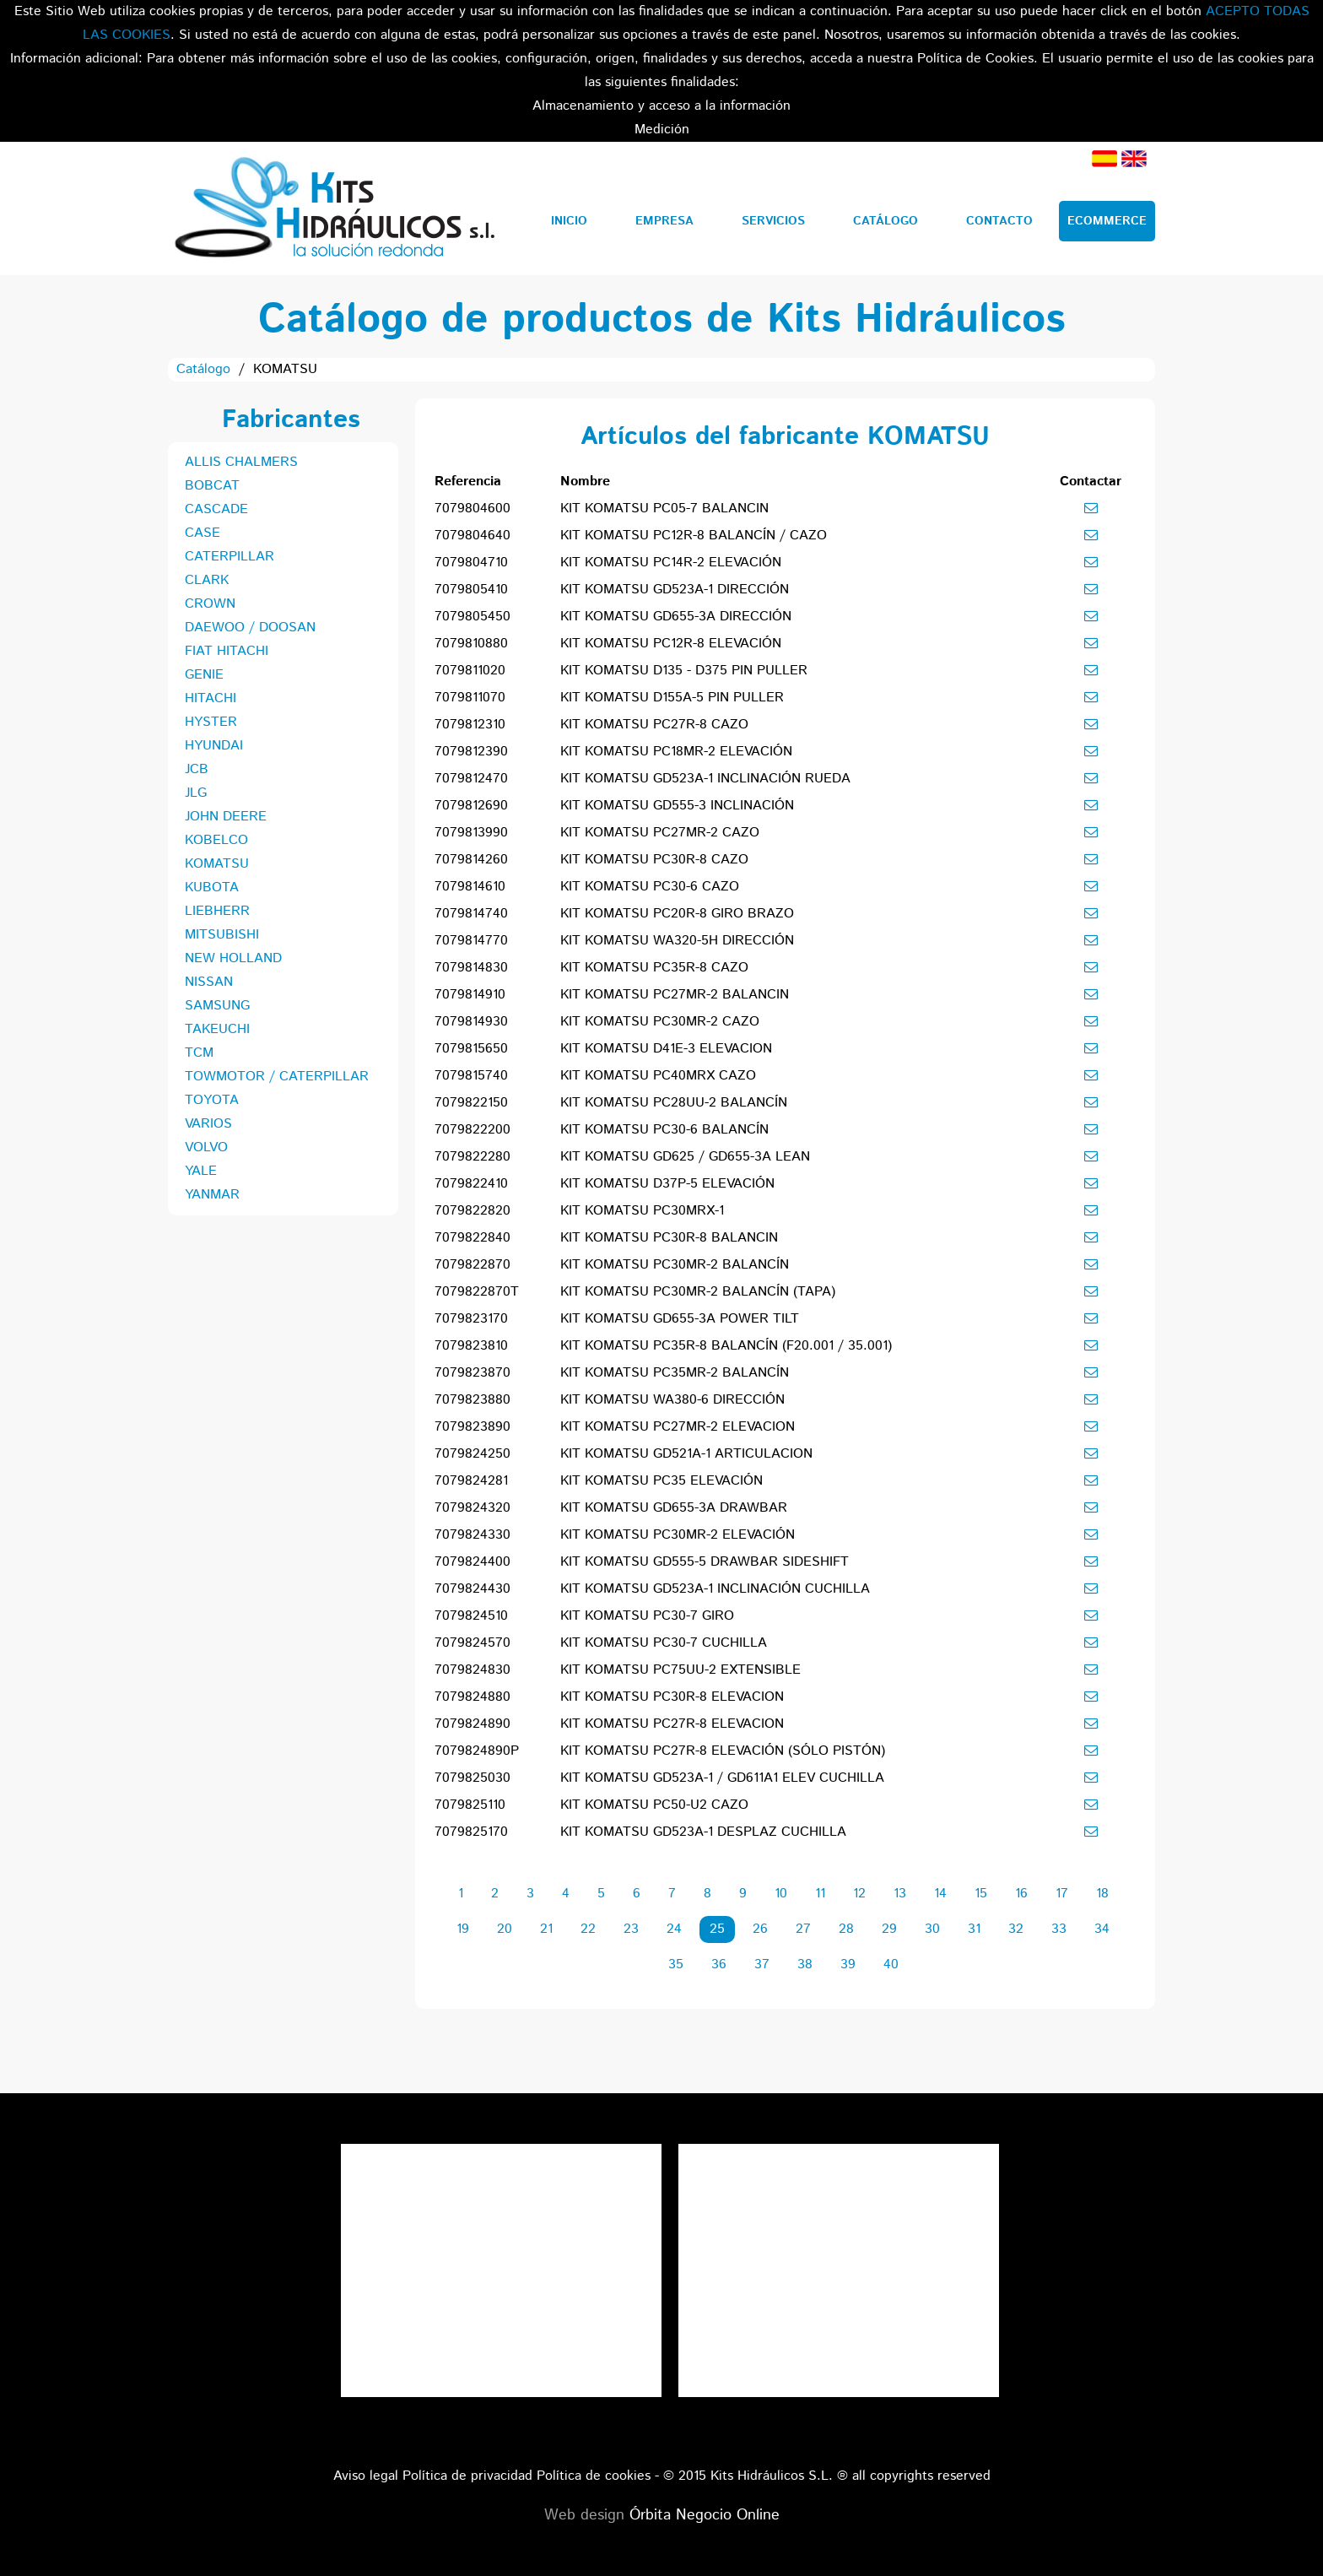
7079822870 (472, 1264)
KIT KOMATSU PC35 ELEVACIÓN (661, 1481)
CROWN (210, 604)
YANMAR (212, 1194)
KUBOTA (212, 887)
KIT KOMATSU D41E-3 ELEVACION (666, 1048)
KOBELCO (216, 840)
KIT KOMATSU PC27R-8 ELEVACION (672, 1724)
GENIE (204, 675)
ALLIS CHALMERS (241, 462)
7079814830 (471, 967)
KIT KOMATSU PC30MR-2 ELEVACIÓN (677, 1535)
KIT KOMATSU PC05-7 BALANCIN (664, 508)
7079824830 (472, 1670)
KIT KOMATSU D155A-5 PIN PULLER (672, 697)
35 (675, 1964)
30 (932, 1929)
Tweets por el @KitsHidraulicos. (839, 2155)
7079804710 (471, 562)
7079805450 (472, 616)
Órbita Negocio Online (704, 2515)
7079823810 (471, 1346)
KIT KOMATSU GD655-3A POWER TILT (679, 1319)
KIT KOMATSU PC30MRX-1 (642, 1210)
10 (781, 1893)
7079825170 (471, 1832)
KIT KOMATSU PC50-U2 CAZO (654, 1805)
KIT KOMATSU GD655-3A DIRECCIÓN (675, 616)
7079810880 (471, 643)
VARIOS (208, 1124)
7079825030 (472, 1778)
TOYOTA (212, 1100)
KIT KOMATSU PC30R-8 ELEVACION (672, 1697)
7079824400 (472, 1562)
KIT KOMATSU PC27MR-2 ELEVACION (677, 1427)
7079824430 (472, 1589)
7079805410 (471, 589)
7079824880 (472, 1697)
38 (805, 1964)
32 (1015, 1929)
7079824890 (472, 1724)
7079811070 (470, 697)
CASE (202, 533)
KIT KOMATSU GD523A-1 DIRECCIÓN (674, 589)
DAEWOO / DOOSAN (250, 627)
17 (1062, 1893)
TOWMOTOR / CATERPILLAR (277, 1076)
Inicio (569, 221)
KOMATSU (217, 864)
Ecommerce (1107, 221)
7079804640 (472, 535)
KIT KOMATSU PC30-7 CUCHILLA (663, 1643)
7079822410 (471, 1183)
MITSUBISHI (222, 934)
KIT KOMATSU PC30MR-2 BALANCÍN (674, 1264)
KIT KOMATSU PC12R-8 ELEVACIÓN (670, 643)
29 (889, 1929)
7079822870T (477, 1292)
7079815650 (471, 1048)
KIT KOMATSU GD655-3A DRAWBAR (673, 1508)
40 (891, 1964)
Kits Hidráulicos (334, 208)
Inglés (1134, 158)
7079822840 (472, 1237)
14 (940, 1893)
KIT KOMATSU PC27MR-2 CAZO (659, 832)
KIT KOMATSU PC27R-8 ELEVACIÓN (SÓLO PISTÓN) (722, 1751)
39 (848, 1964)
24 (674, 1929)
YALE (201, 1171)
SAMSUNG (217, 1005)
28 (846, 1929)
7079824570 (472, 1643)
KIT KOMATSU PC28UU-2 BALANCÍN (673, 1102)
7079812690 (471, 805)
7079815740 (471, 1075)
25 (717, 1929)
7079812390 (471, 751)
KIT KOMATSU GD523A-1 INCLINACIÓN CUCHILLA (715, 1589)
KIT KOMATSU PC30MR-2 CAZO (659, 1021)
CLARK (207, 580)
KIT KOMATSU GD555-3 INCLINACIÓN (677, 805)
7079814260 (471, 859)
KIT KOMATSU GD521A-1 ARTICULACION (686, 1454)
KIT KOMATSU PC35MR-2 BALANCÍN (674, 1373)
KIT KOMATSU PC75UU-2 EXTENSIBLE (680, 1670)
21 (546, 1929)
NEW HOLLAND (233, 958)
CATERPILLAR (229, 556)
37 (762, 1964)
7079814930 (471, 1021)
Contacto (999, 221)
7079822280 (472, 1156)
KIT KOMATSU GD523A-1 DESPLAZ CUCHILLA (703, 1832)
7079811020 (470, 670)
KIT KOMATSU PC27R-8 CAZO (654, 724)
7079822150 (471, 1102)
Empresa (664, 221)
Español (1104, 158)
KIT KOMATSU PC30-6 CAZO (649, 886)
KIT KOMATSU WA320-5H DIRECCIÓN (677, 940)
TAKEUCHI (217, 1029)
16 (1021, 1893)
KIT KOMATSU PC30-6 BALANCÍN (664, 1129)
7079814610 (470, 886)
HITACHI (210, 698)
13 (900, 1893)
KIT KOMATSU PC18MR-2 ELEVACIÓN (676, 751)
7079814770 (471, 940)
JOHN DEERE (226, 816)
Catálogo (885, 221)
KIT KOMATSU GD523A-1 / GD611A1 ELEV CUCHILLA (722, 1778)
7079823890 (472, 1427)
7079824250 (472, 1454)
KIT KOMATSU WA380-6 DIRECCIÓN (672, 1400)
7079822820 (472, 1210)
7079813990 (471, 832)
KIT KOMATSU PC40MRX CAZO (658, 1075)
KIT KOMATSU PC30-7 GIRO (647, 1616)
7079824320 (472, 1508)
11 (820, 1893)
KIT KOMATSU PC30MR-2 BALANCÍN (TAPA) (697, 1292)
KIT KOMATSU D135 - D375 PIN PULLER (683, 670)
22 (588, 1929)
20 (504, 1929)
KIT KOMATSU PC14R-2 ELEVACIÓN (670, 562)
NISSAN (209, 982)
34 (1102, 1929)
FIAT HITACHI (226, 651)
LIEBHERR (217, 911)
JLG (196, 793)
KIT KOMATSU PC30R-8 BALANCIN (669, 1237)
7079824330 (472, 1535)
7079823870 (472, 1373)
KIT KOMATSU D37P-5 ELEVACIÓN (667, 1183)
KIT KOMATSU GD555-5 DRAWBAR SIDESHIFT (704, 1562)
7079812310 (470, 724)
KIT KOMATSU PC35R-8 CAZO (654, 967)
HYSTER (211, 722)
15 (981, 1893)
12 (859, 1893)
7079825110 (470, 1805)
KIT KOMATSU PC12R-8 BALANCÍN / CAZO (693, 535)
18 (1102, 1893)
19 (462, 1929)
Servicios (773, 221)
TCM (199, 1053)
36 (718, 1964)
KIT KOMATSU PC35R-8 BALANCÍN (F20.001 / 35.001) (726, 1346)
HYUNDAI (214, 745)
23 (631, 1929)
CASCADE (216, 509)
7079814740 (471, 913)
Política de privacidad (467, 2476)
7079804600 (472, 508)
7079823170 (471, 1319)
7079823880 (472, 1400)
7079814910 (470, 994)
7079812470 (471, 778)
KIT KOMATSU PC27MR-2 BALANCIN (674, 994)
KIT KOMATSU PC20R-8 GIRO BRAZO (677, 913)
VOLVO (206, 1147)
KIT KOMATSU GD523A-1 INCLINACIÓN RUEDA (705, 778)
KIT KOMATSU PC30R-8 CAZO (654, 859)
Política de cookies (594, 2476)
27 (803, 1929)
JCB (196, 769)
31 (974, 1929)
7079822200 (472, 1129)
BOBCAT (212, 485)
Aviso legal (365, 2476)
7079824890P (477, 1751)
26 (760, 1929)
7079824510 (471, 1616)
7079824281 (471, 1481)
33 (1058, 1929)
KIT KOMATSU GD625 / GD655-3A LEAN (685, 1156)
